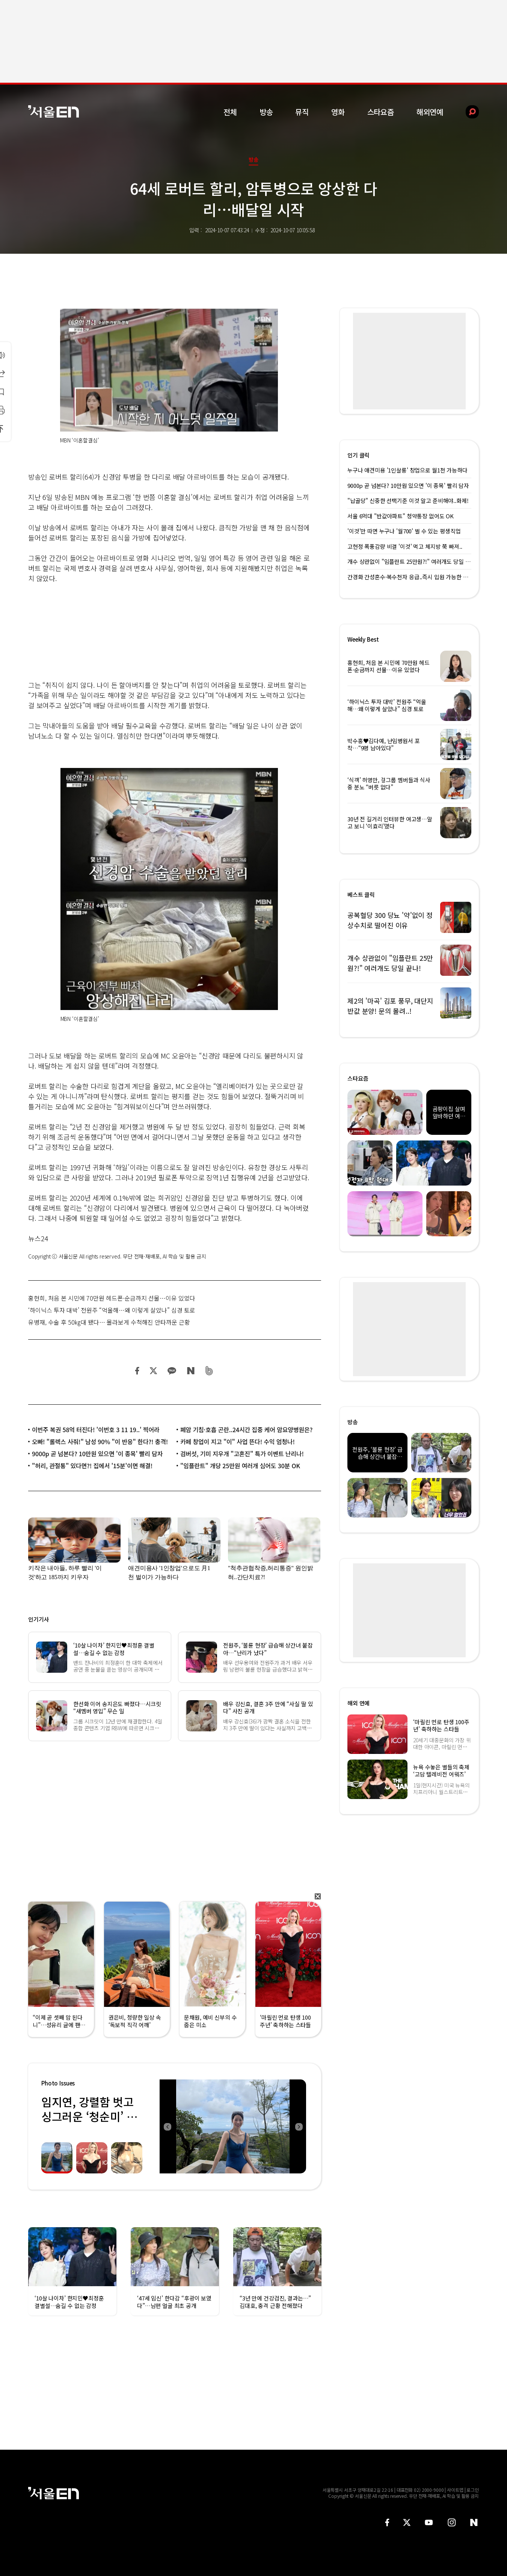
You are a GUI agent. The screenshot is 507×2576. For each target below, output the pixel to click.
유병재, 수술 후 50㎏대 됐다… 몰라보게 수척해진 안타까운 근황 (109, 1322)
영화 (338, 111)
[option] (233, 2126)
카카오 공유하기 (172, 1370)
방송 (266, 111)
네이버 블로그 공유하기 (190, 1370)
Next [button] (298, 2126)
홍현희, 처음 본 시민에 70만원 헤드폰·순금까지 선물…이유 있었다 (111, 1297)
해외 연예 (358, 1703)
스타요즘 (380, 111)
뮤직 (302, 111)
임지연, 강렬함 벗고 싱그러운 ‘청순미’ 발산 (89, 2116)
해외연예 (429, 111)
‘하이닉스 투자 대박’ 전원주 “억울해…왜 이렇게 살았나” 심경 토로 (111, 1310)
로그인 (472, 2490)
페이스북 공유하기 (137, 1370)
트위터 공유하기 (153, 1370)
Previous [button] (167, 2126)
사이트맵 (455, 2490)
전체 (230, 111)
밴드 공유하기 (209, 1370)
